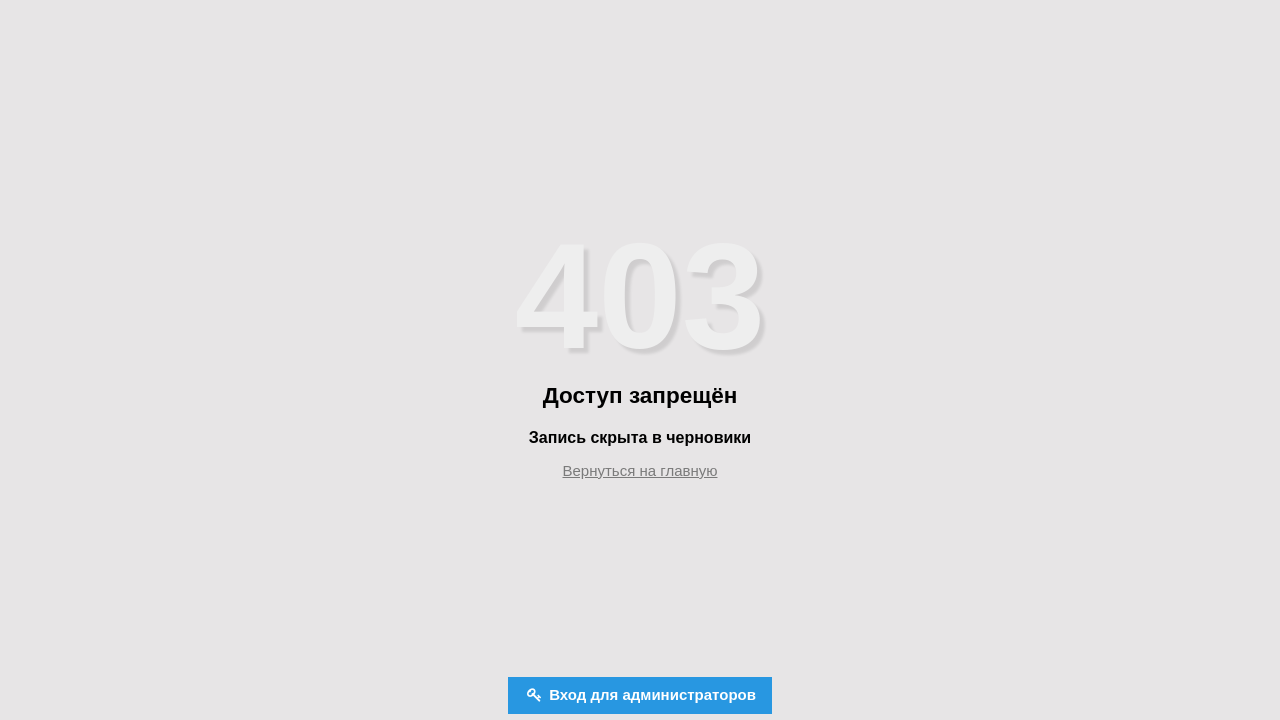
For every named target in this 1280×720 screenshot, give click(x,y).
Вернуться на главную (640, 470)
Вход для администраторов (650, 694)
